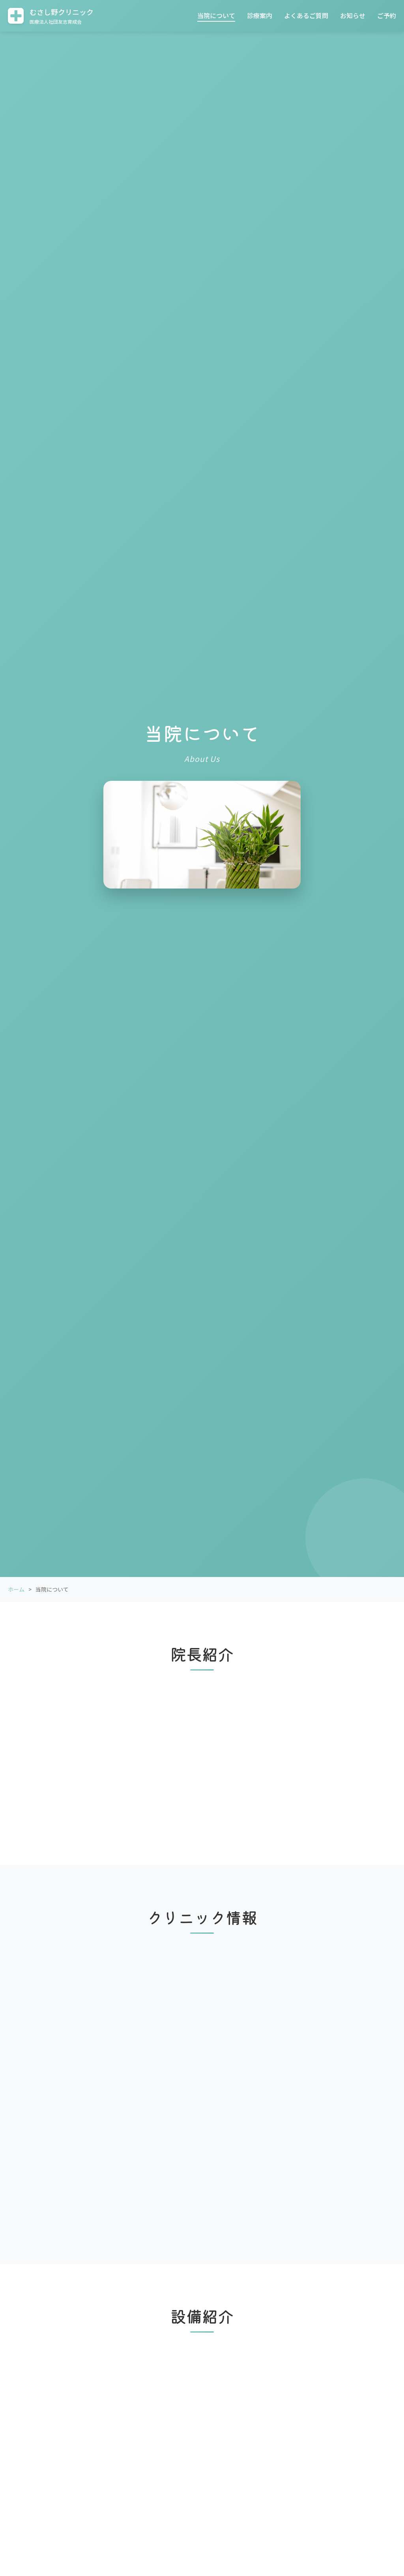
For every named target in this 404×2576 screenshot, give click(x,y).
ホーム (16, 1589)
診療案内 (259, 15)
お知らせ (352, 15)
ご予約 (386, 15)
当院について (216, 15)
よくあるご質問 (306, 15)
